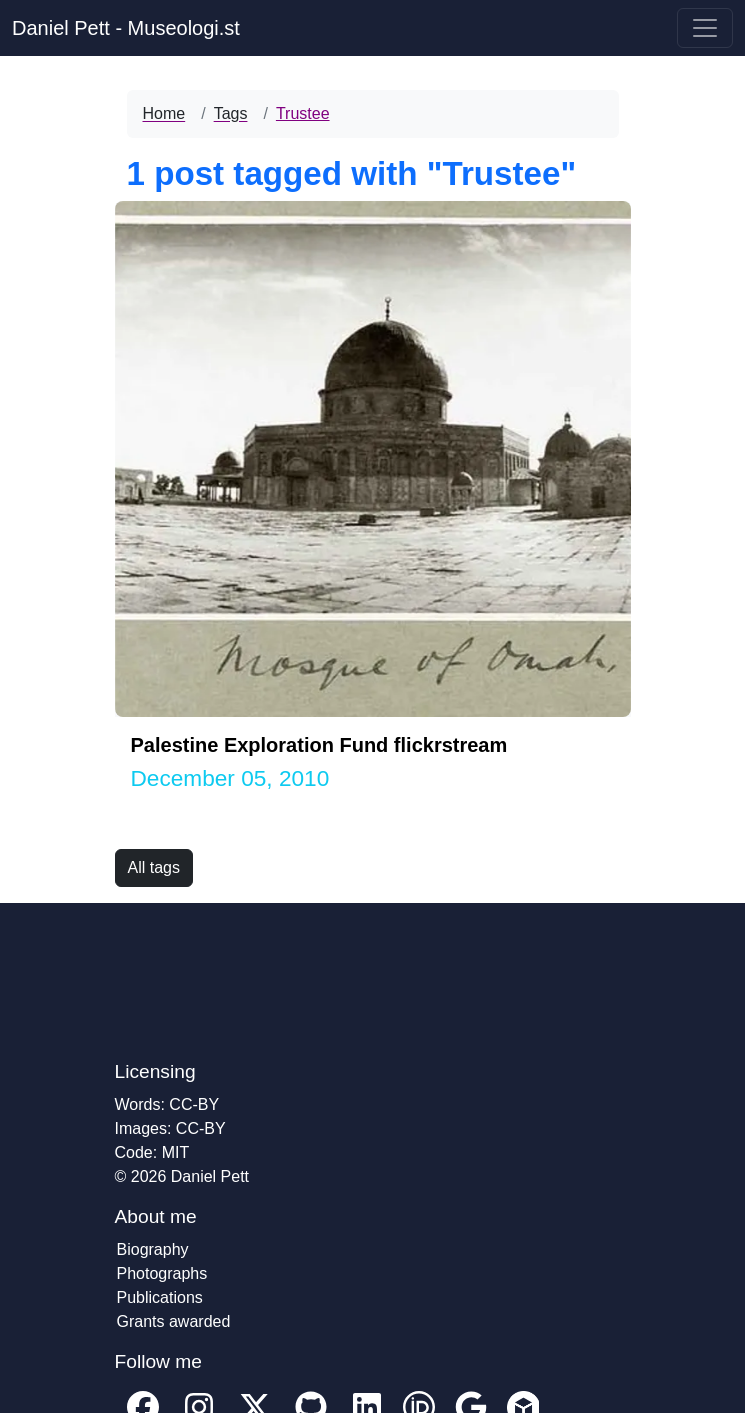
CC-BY (194, 1104)
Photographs (162, 1273)
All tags (154, 867)
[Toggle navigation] (705, 28)
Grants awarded (174, 1321)
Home (164, 113)
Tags (231, 113)
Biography (153, 1249)
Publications (160, 1297)
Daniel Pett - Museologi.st (126, 28)
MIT (176, 1152)
